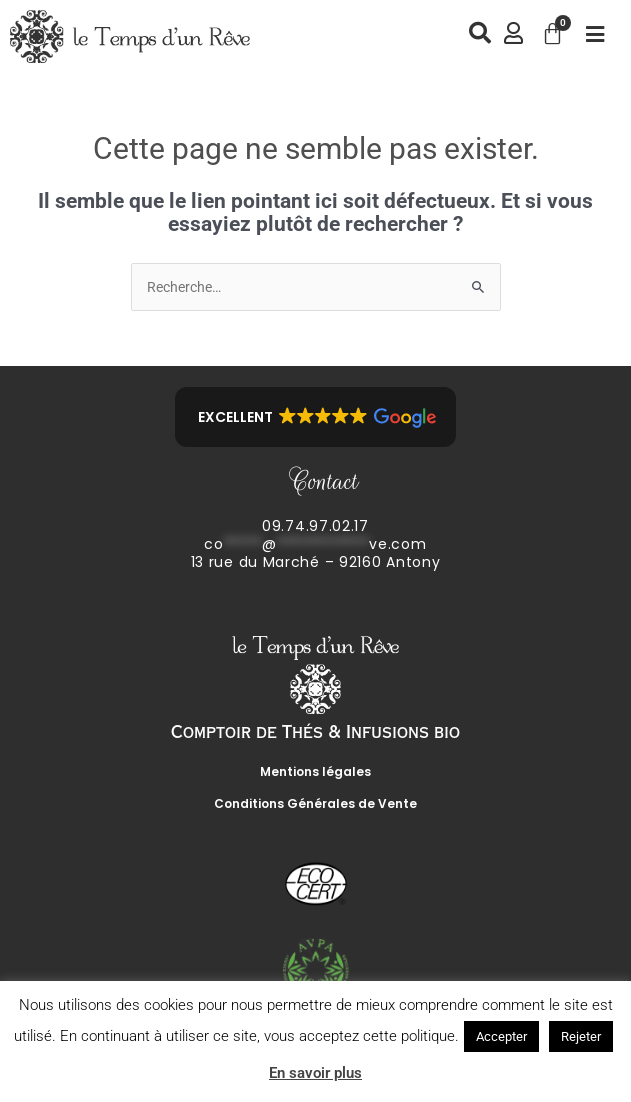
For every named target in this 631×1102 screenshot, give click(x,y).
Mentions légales (315, 771)
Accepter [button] (501, 1036)
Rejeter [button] (581, 1036)
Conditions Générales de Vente (315, 803)
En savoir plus (315, 1073)
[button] (315, 417)
